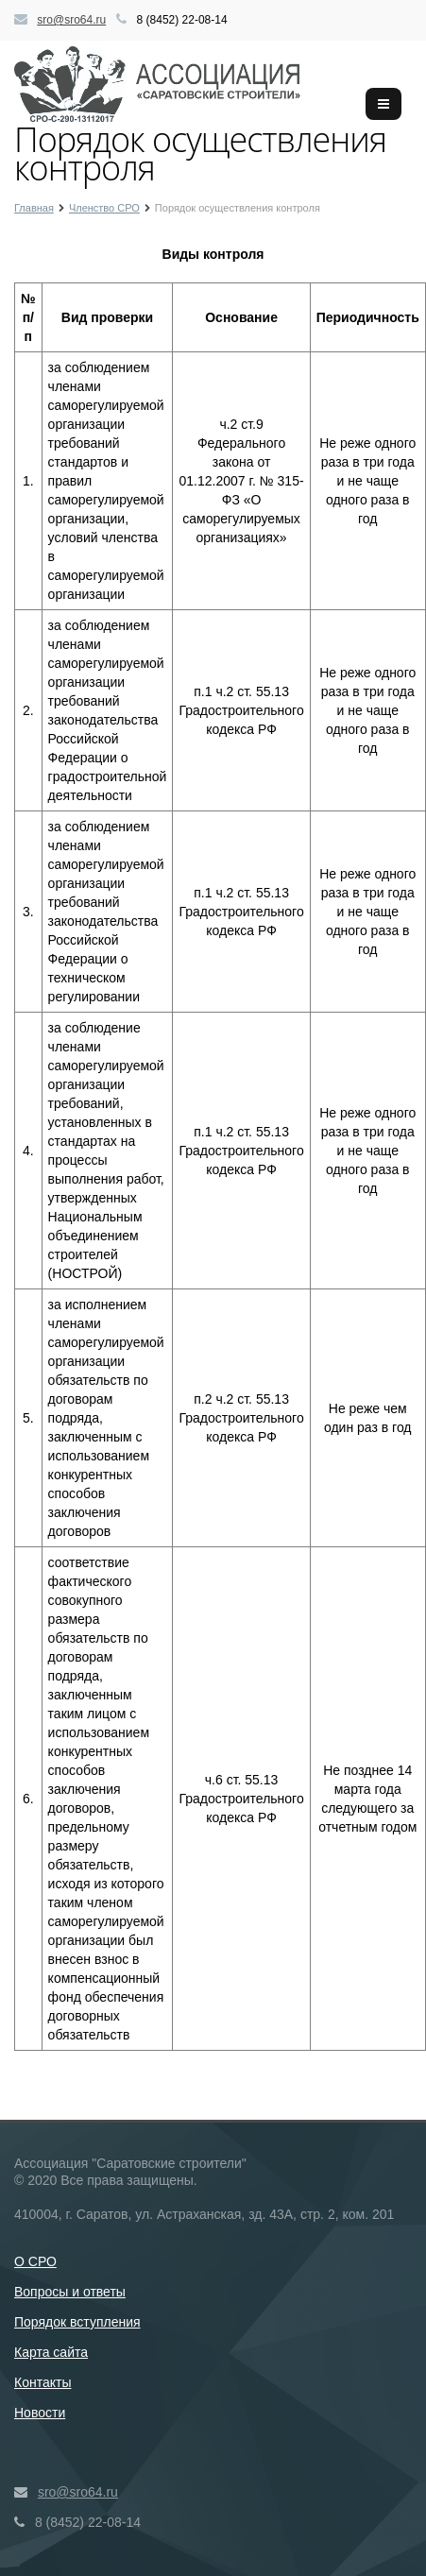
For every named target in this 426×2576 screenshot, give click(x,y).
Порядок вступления (77, 2321)
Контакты (42, 2382)
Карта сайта (51, 2352)
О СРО (35, 2261)
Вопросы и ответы (70, 2291)
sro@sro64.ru (71, 19)
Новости (39, 2412)
